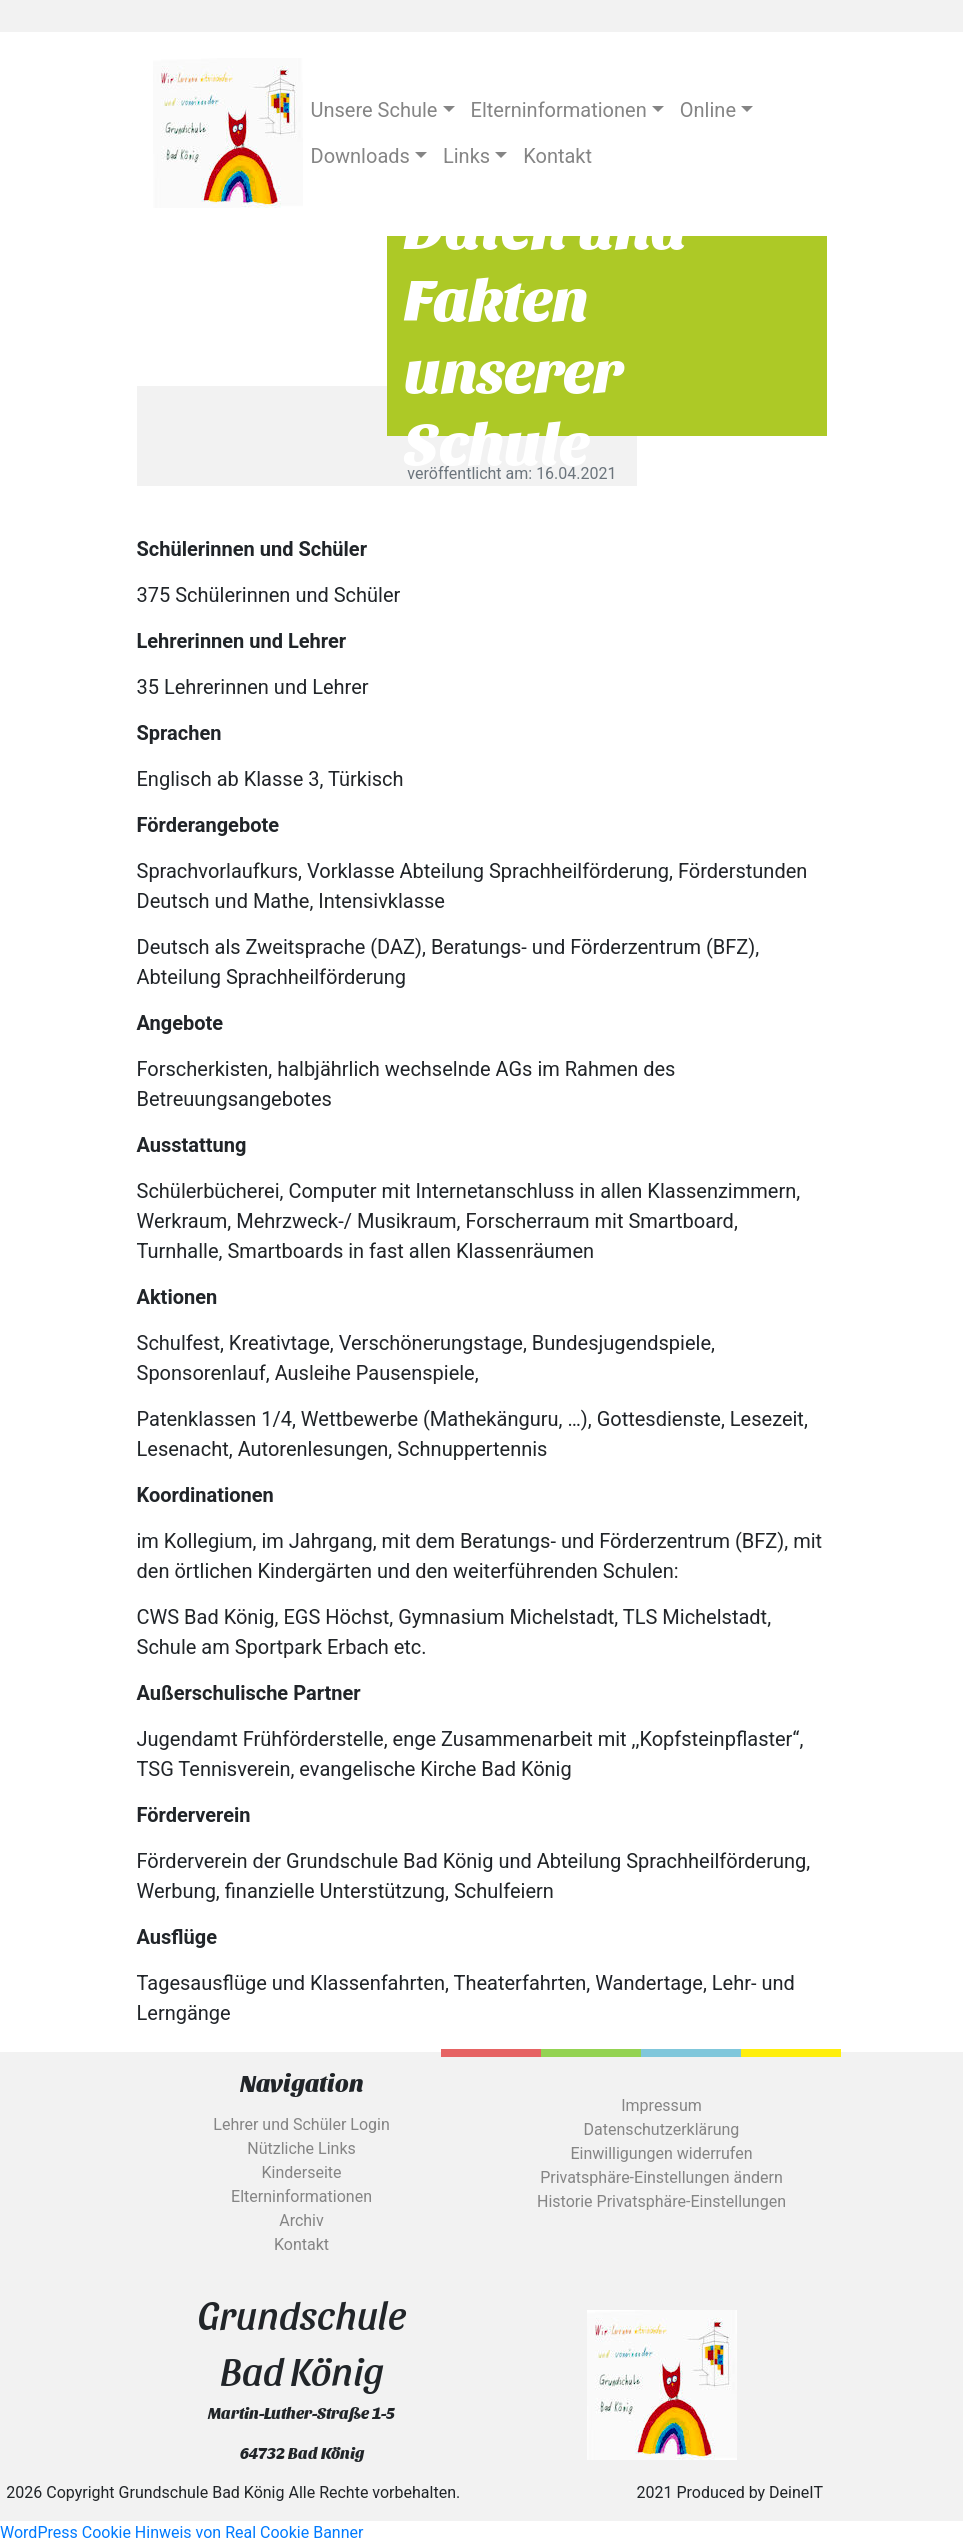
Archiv (301, 2220)
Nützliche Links (301, 2148)
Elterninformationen (301, 2196)
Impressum (661, 2105)
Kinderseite (301, 2172)
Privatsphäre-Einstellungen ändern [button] (661, 2177)
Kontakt (301, 2244)
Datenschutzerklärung (662, 2129)
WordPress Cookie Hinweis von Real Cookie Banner (181, 2532)
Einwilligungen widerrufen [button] (661, 2153)
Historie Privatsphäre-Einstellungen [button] (661, 2201)
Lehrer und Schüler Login (301, 2124)
